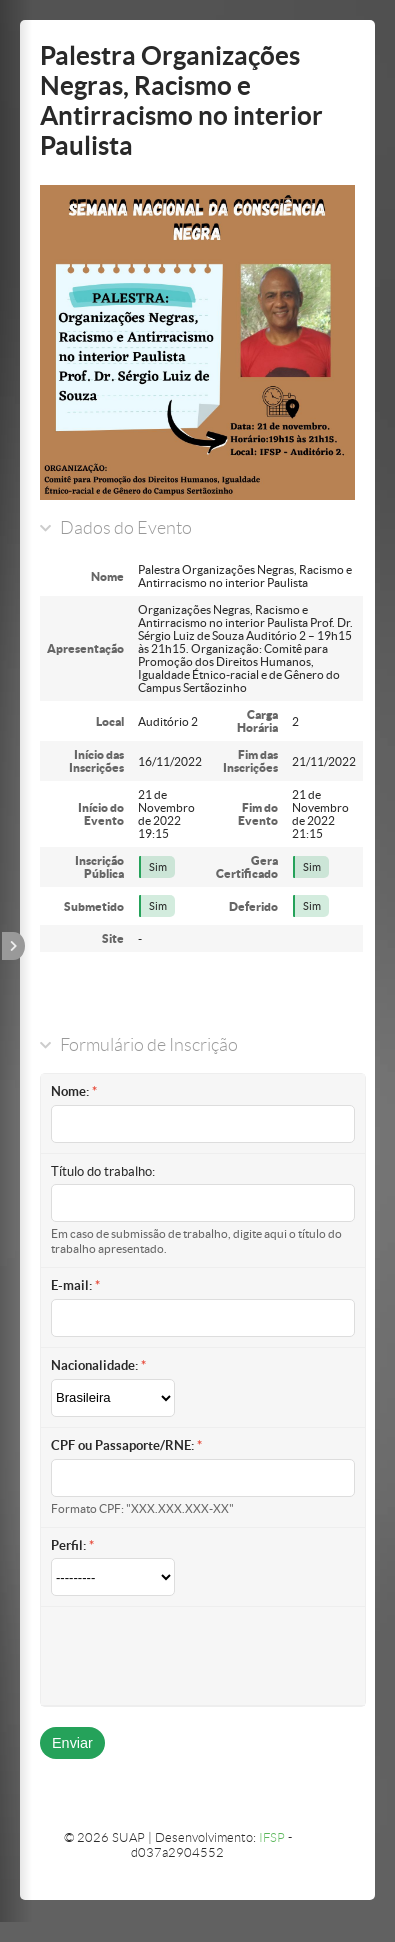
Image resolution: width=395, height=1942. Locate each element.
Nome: (70, 1091)
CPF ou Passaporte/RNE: (122, 1445)
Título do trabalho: (103, 1171)
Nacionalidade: (94, 1365)
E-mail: (71, 1285)
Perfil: (68, 1545)
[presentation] (203, 1656)
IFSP (272, 1837)
